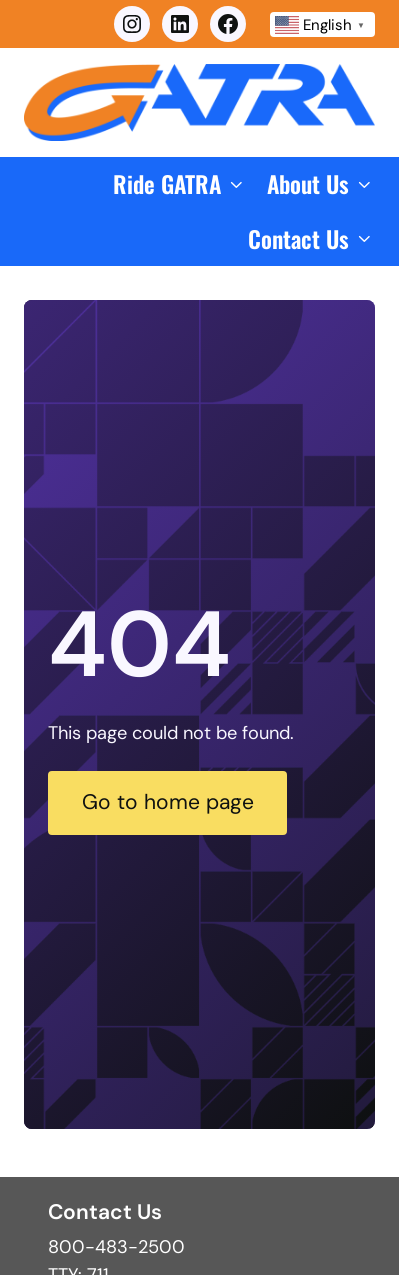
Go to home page (168, 802)
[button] (180, 184)
